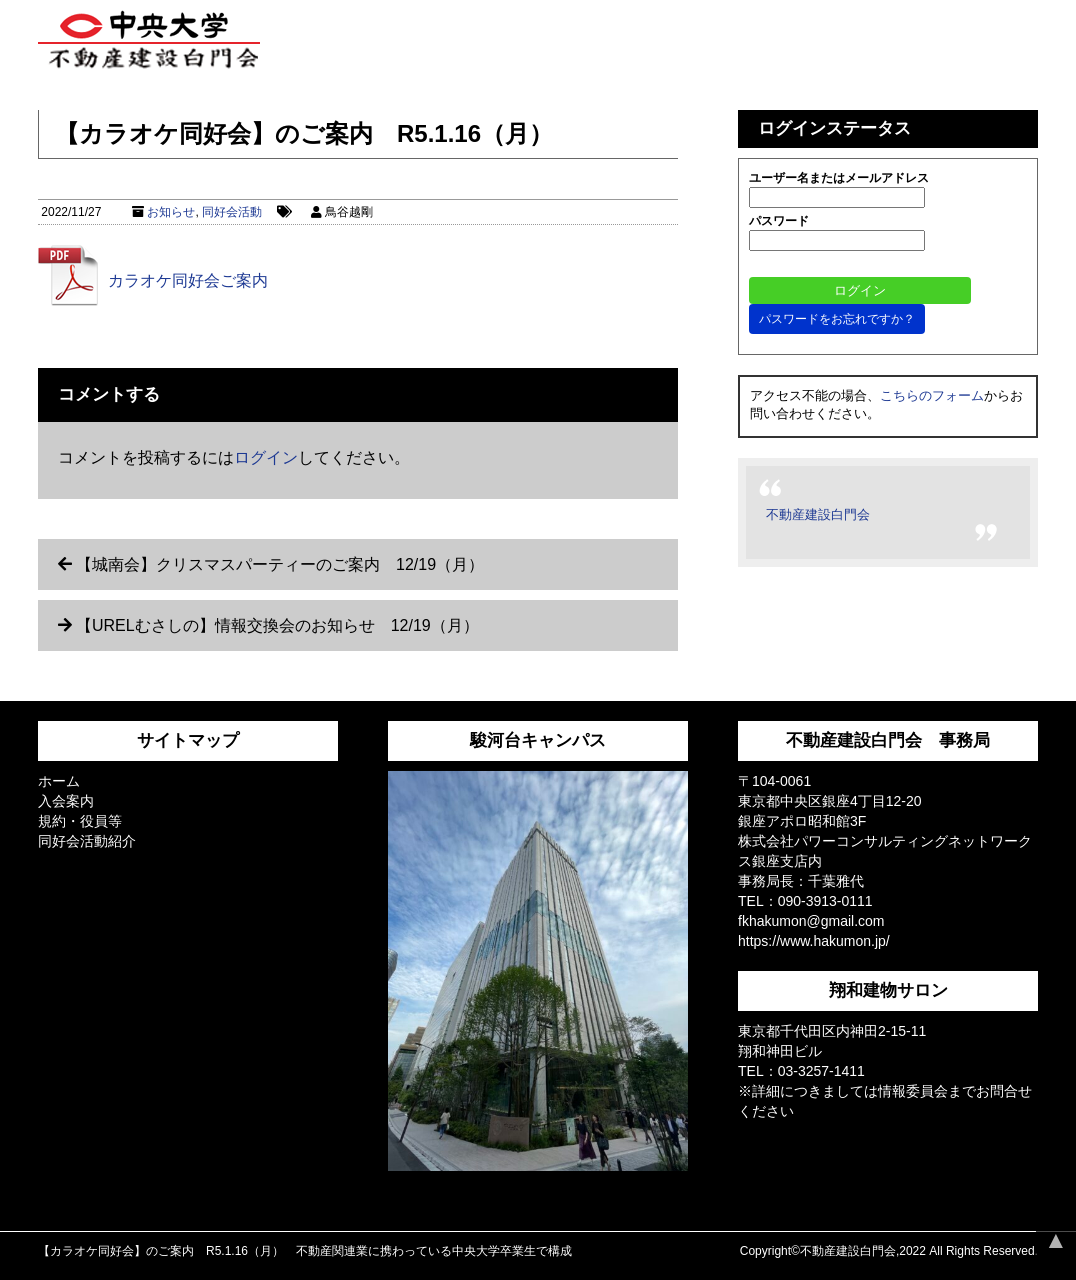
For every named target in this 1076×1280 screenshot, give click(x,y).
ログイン (266, 457)
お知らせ (171, 212)
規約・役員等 (80, 821)
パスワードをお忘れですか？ (837, 319)
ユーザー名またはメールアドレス (839, 178)
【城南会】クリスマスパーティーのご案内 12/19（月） (280, 564)
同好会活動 (232, 212)
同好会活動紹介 (87, 841)
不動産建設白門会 (818, 514)
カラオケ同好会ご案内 (188, 280)
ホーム (59, 781)
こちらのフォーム (932, 395)
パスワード (779, 221)
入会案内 (66, 801)
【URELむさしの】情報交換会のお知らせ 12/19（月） (277, 625)
